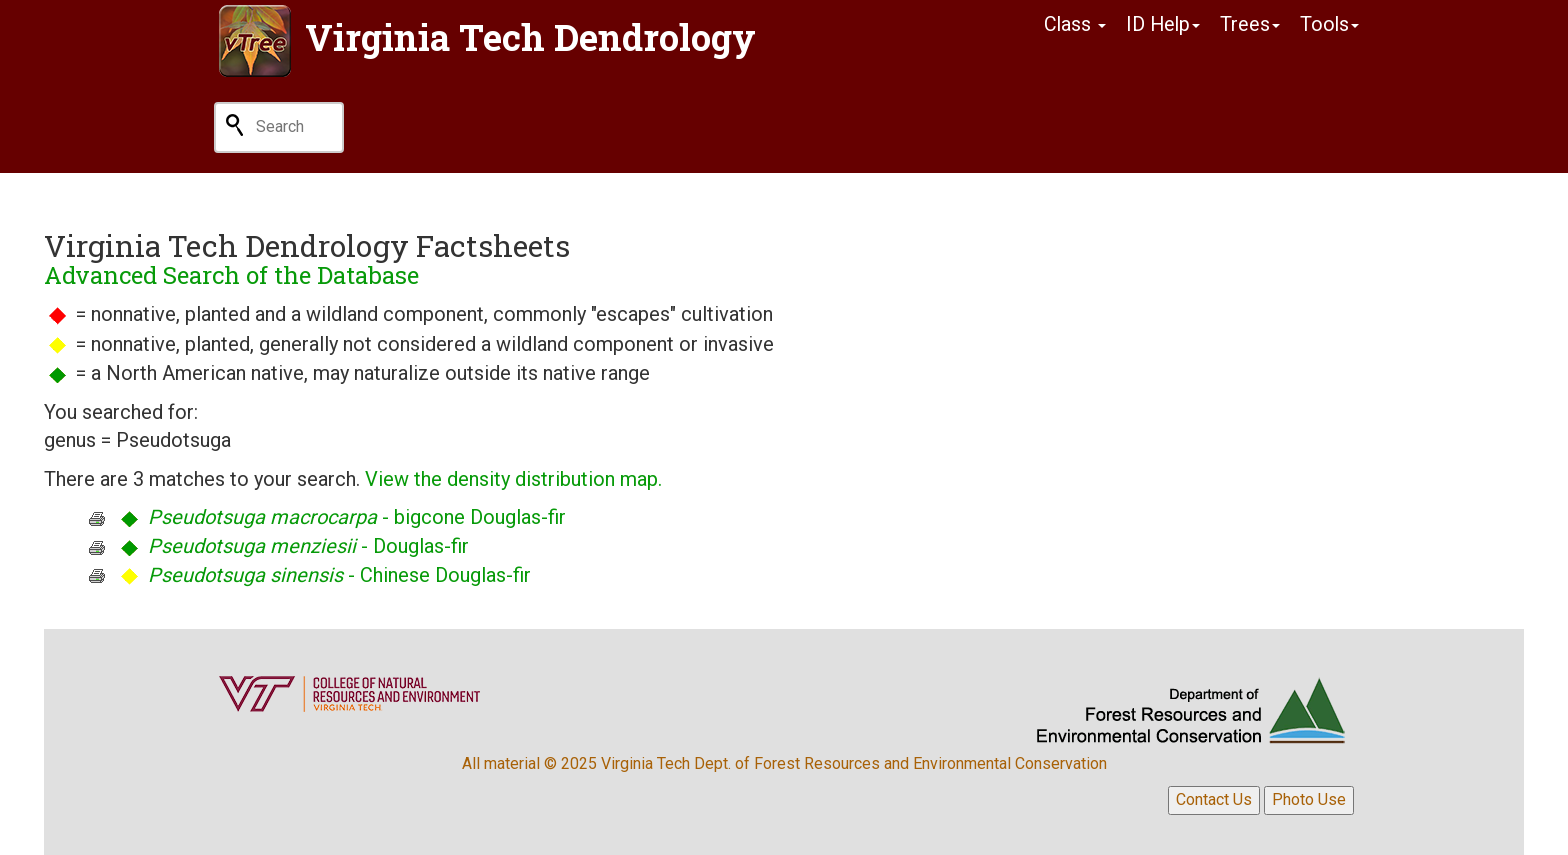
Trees (1249, 25)
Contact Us (1214, 799)
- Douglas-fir (308, 546)
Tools (1329, 25)
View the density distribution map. (513, 479)
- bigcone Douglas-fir (357, 517)
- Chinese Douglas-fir (339, 575)
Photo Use (1309, 799)
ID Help (1161, 25)
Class (1071, 25)
